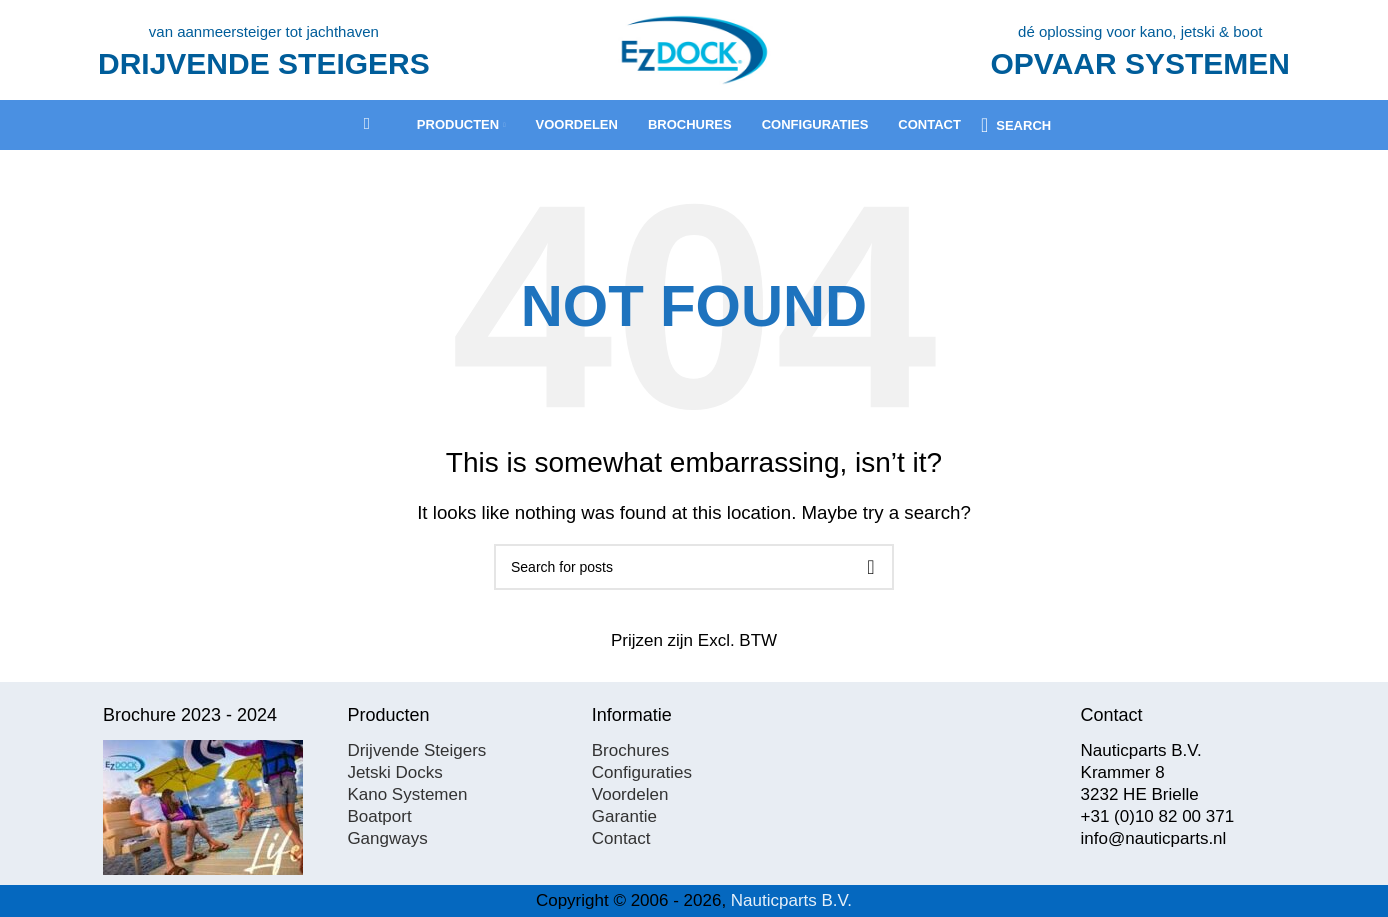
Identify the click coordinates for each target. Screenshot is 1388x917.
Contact (621, 838)
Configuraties (642, 772)
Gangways (387, 838)
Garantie (624, 816)
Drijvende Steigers (416, 750)
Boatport (379, 816)
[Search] (1016, 125)
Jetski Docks (394, 772)
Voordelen (630, 794)
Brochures (630, 750)
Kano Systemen (407, 794)
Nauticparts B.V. (791, 900)
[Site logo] (694, 48)
